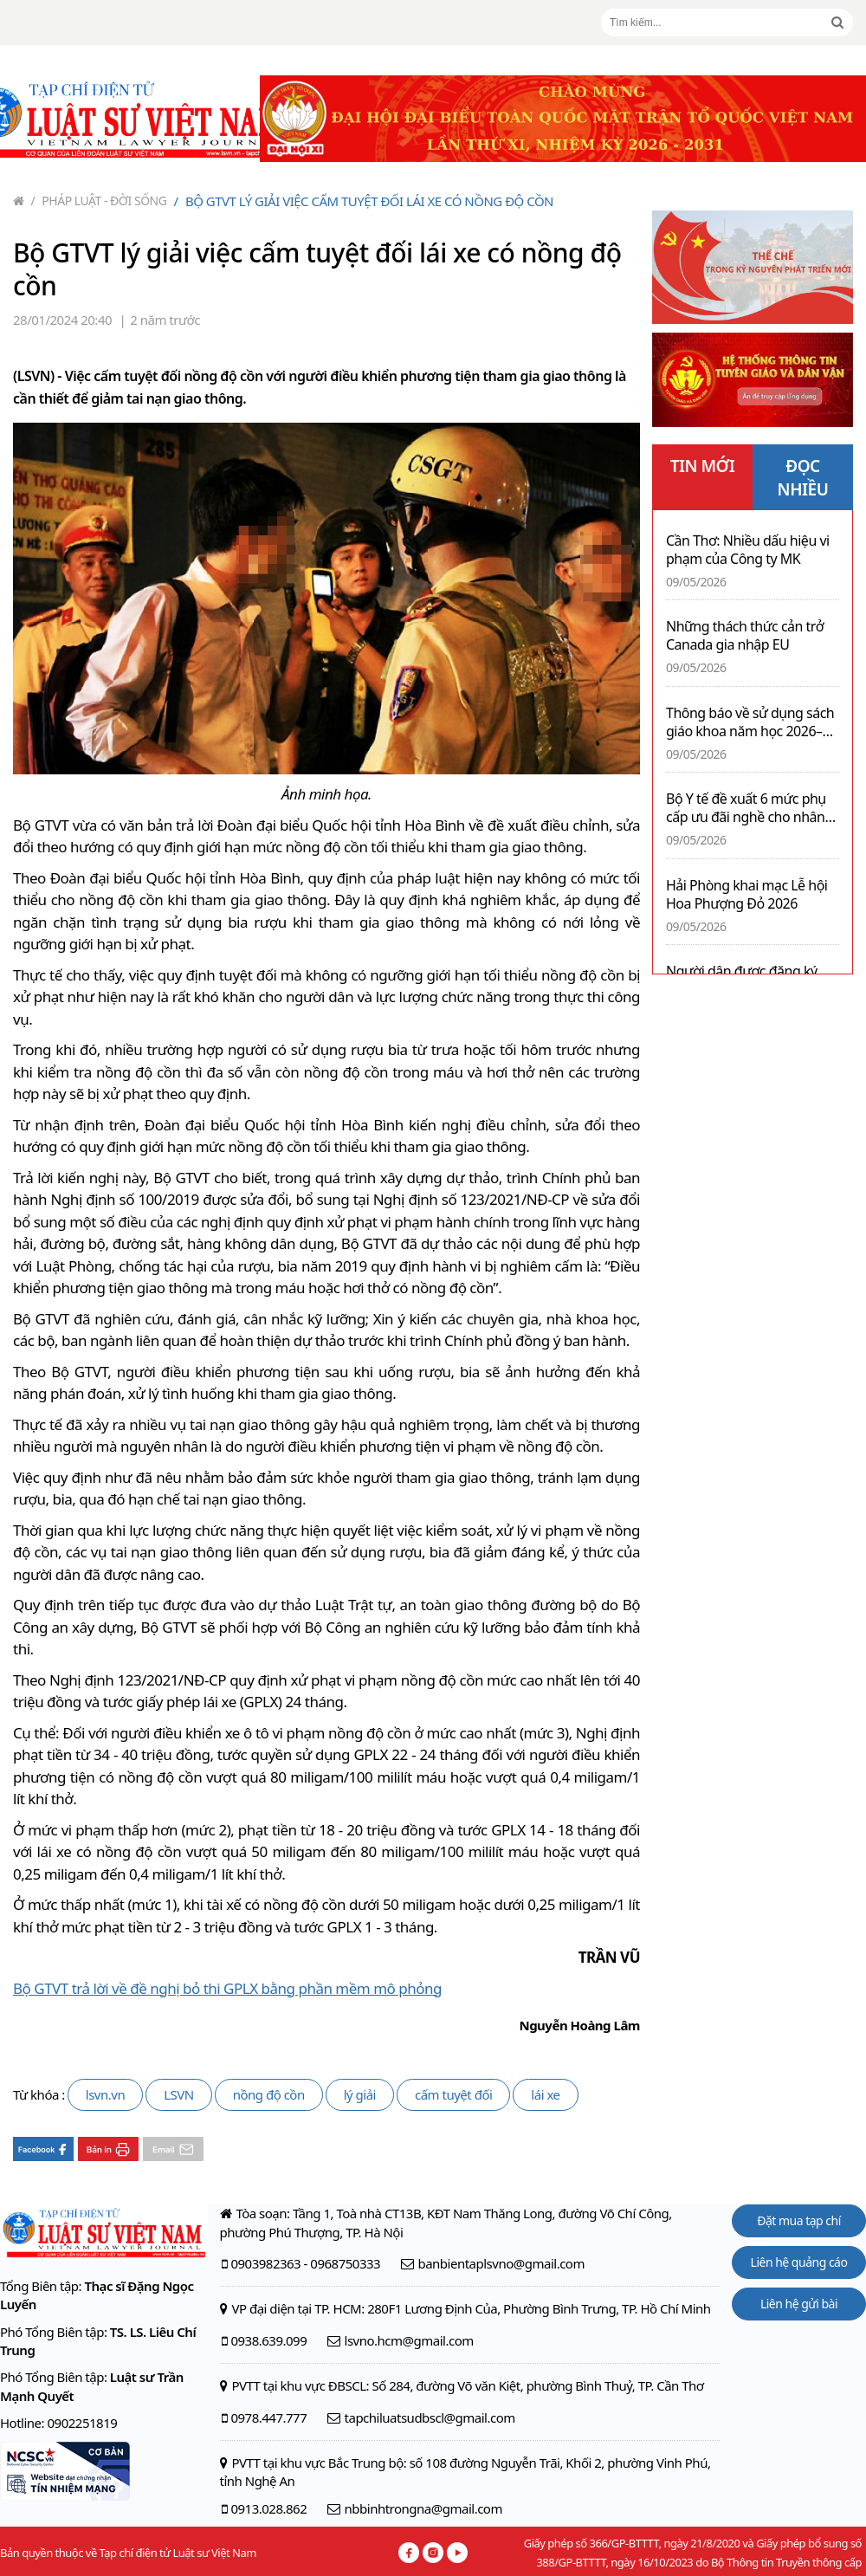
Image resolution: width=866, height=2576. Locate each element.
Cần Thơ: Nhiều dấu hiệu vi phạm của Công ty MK (748, 550)
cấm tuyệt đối (453, 2094)
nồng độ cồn (269, 2094)
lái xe (545, 2094)
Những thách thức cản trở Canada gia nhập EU (745, 636)
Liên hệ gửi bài (798, 2303)
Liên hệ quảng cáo (799, 2262)
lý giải (360, 2094)
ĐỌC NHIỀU (803, 478)
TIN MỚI (702, 466)
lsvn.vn (105, 2094)
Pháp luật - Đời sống (99, 200)
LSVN (179, 2094)
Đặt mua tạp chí (799, 2220)
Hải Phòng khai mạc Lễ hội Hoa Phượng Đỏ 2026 (747, 895)
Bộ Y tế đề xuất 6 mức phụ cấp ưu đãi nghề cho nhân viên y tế (746, 808)
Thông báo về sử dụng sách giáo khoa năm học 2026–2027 (750, 722)
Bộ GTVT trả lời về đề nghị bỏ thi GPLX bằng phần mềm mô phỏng (227, 1988)
